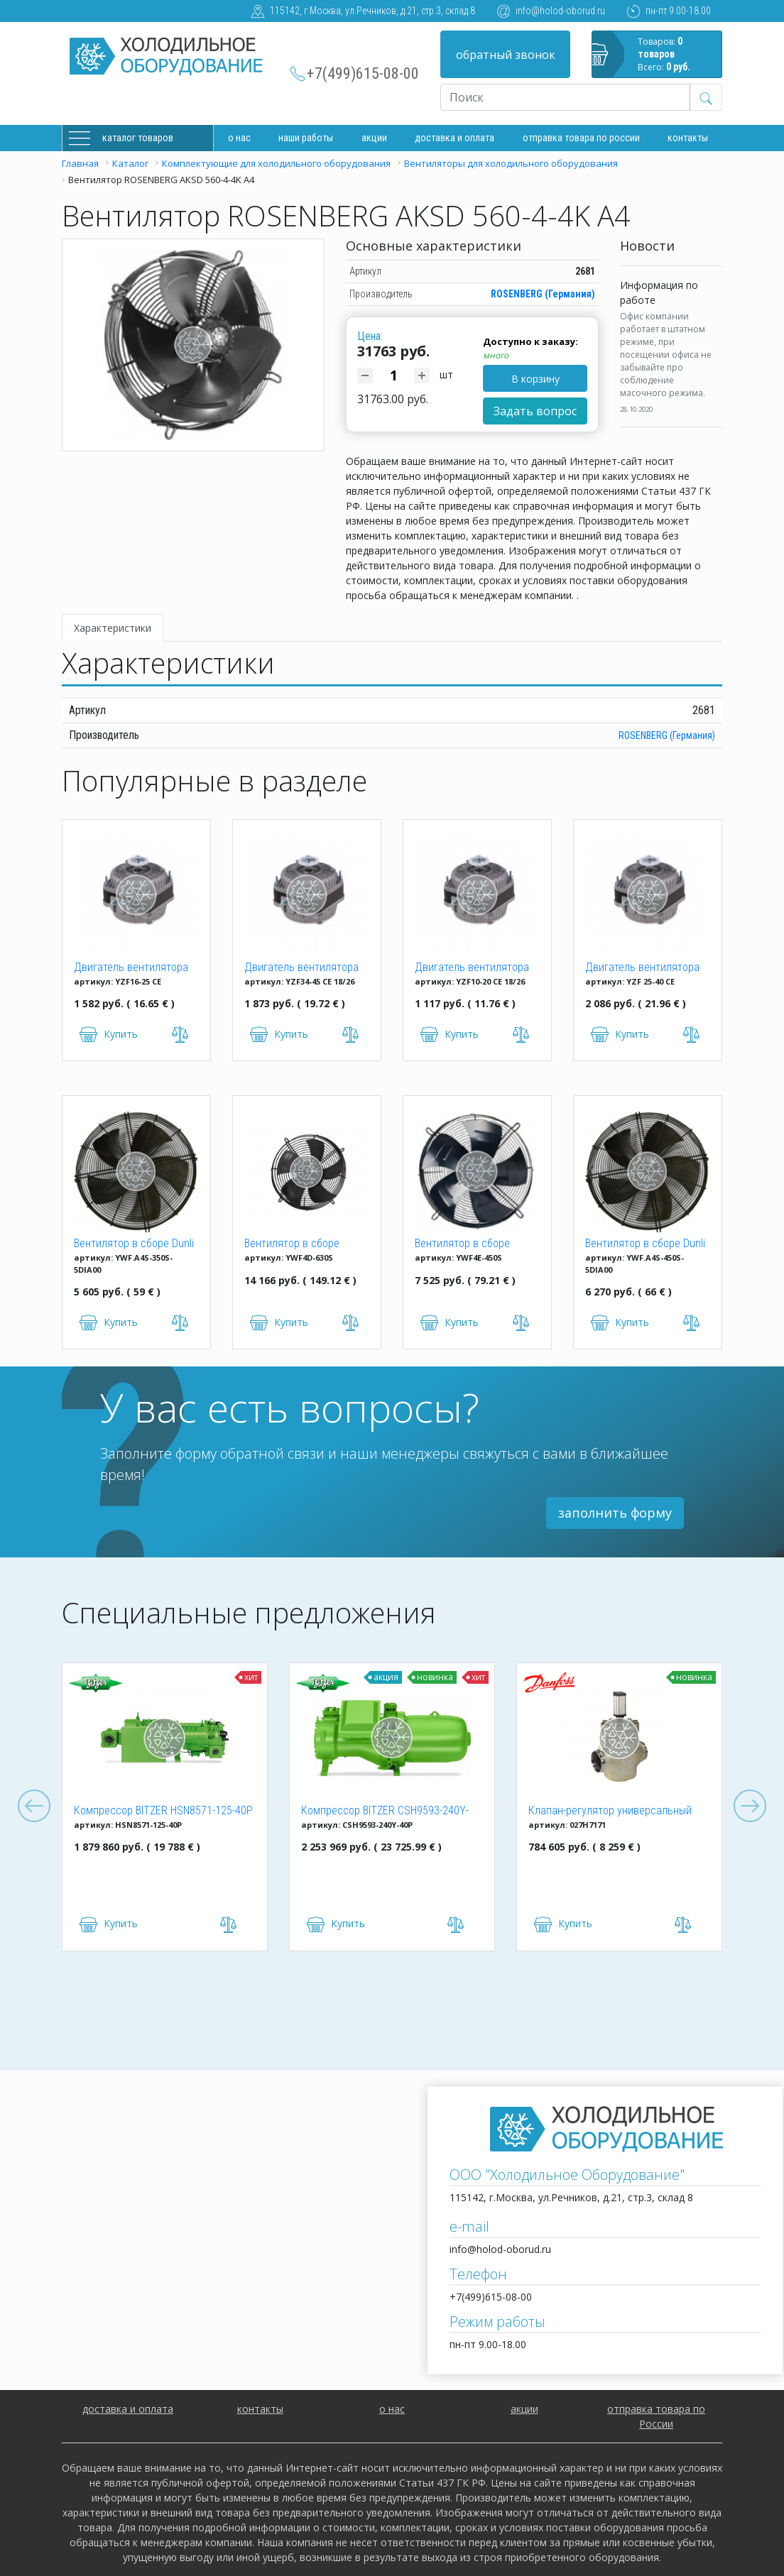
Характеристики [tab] (112, 628)
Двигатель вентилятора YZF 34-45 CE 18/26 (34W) (304, 968)
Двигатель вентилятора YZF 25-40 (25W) (642, 968)
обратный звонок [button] (505, 54)
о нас (392, 2409)
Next (750, 1806)
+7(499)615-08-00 (363, 73)
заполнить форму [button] (615, 1512)
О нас (239, 137)
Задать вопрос (535, 411)
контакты (260, 2409)
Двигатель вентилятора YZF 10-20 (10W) (472, 968)
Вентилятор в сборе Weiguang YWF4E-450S (468, 1244)
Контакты (688, 137)
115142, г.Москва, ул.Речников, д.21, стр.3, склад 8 (372, 10)
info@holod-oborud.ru (560, 10)
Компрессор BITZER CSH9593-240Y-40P (385, 1811)
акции (524, 2409)
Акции (374, 137)
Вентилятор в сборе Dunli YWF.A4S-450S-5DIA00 (645, 1244)
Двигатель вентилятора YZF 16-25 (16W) (131, 968)
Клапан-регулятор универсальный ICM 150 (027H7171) (610, 1811)
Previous (34, 1806)
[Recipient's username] (565, 97)
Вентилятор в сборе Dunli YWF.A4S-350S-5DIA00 (134, 1244)
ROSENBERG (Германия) (543, 294)
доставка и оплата (454, 137)
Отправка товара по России (581, 137)
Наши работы (305, 137)
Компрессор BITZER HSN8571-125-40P (163, 1810)
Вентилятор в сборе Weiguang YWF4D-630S (297, 1244)
